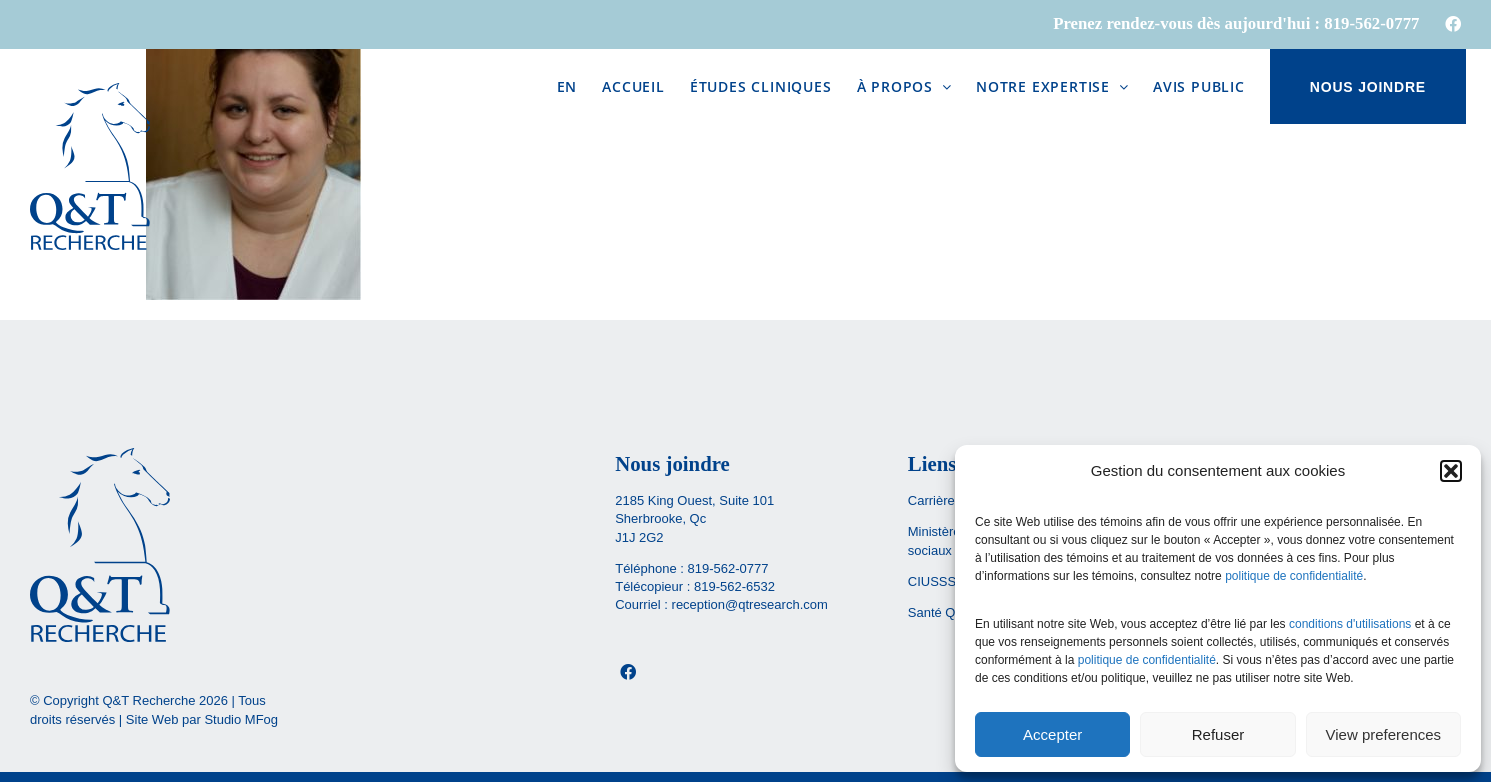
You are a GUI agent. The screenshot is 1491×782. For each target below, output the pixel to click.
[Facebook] (628, 672)
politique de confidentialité (1294, 576)
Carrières (934, 500)
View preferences (1384, 734)
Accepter (1052, 734)
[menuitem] (567, 86)
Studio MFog (241, 719)
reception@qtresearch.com (750, 604)
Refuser (1218, 734)
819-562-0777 (727, 568)
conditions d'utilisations (1350, 624)
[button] (1451, 471)
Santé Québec (949, 612)
